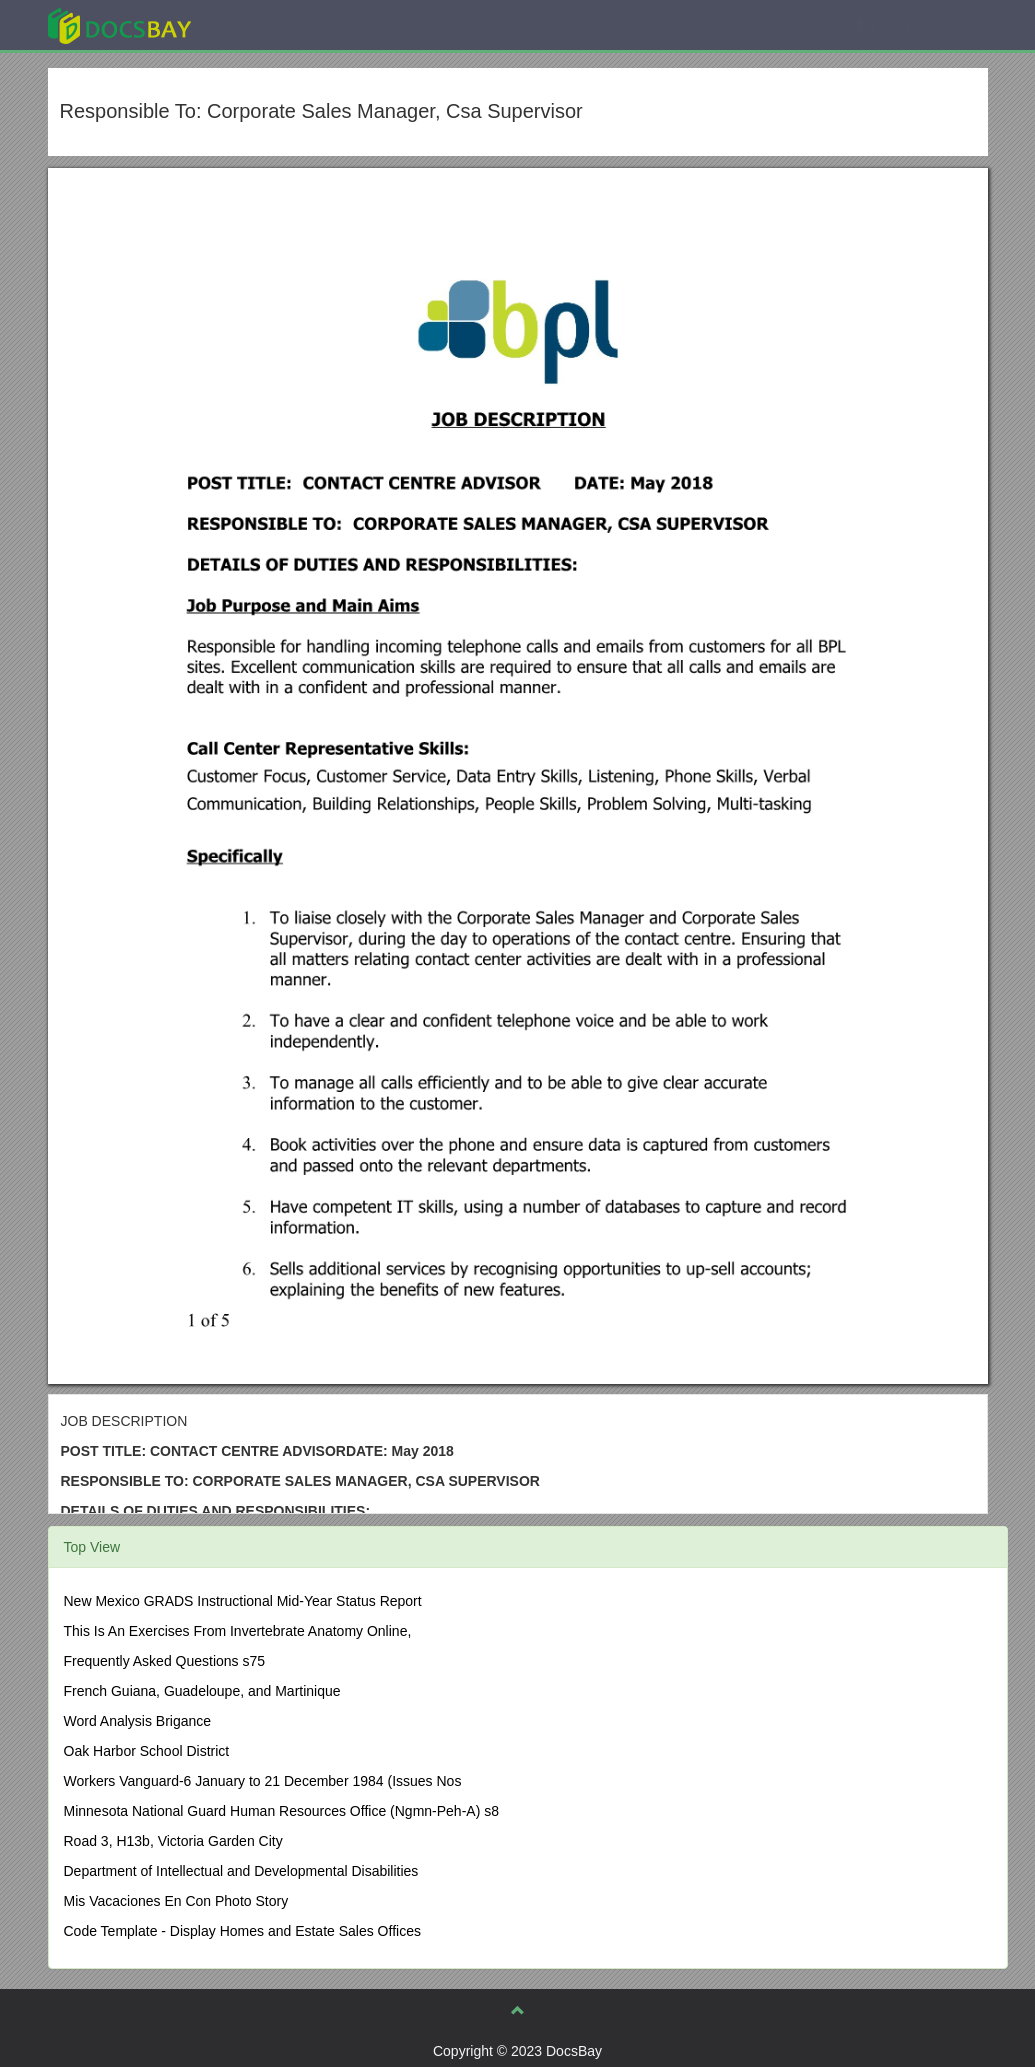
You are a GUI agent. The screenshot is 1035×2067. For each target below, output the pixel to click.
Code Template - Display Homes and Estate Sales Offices (242, 1931)
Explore (269, 24)
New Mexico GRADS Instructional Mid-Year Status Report (243, 1601)
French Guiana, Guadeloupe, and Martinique (202, 1691)
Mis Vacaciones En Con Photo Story (176, 1901)
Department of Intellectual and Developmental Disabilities (241, 1871)
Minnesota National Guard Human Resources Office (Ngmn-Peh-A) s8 (281, 1811)
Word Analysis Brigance (138, 1721)
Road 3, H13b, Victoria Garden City (173, 1841)
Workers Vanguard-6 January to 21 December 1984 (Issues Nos (263, 1781)
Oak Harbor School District (147, 1751)
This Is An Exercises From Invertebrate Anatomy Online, (238, 1631)
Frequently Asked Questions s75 (165, 1661)
